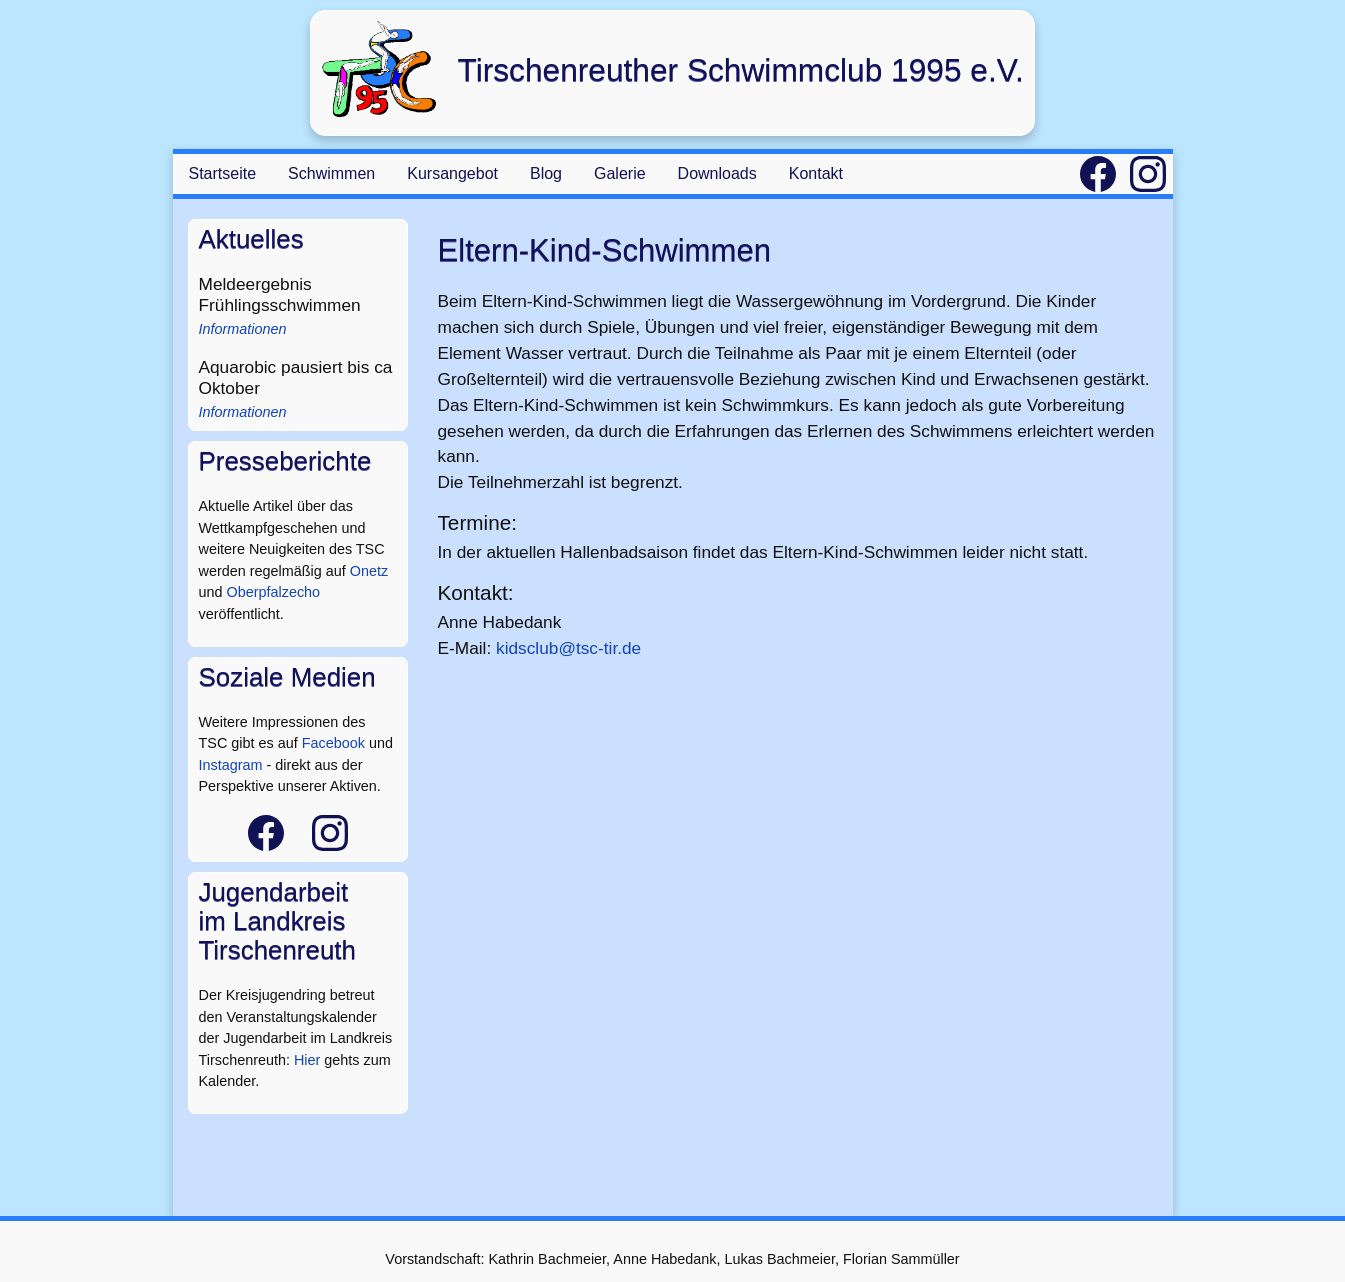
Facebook (333, 743)
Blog (546, 173)
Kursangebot (452, 173)
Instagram (231, 765)
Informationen (243, 329)
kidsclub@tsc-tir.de (568, 648)
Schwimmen (331, 173)
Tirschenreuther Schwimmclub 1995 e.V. (740, 70)
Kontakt (816, 173)
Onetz (369, 571)
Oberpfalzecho (274, 592)
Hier (307, 1060)
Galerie (620, 173)
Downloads (717, 173)
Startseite (223, 173)
